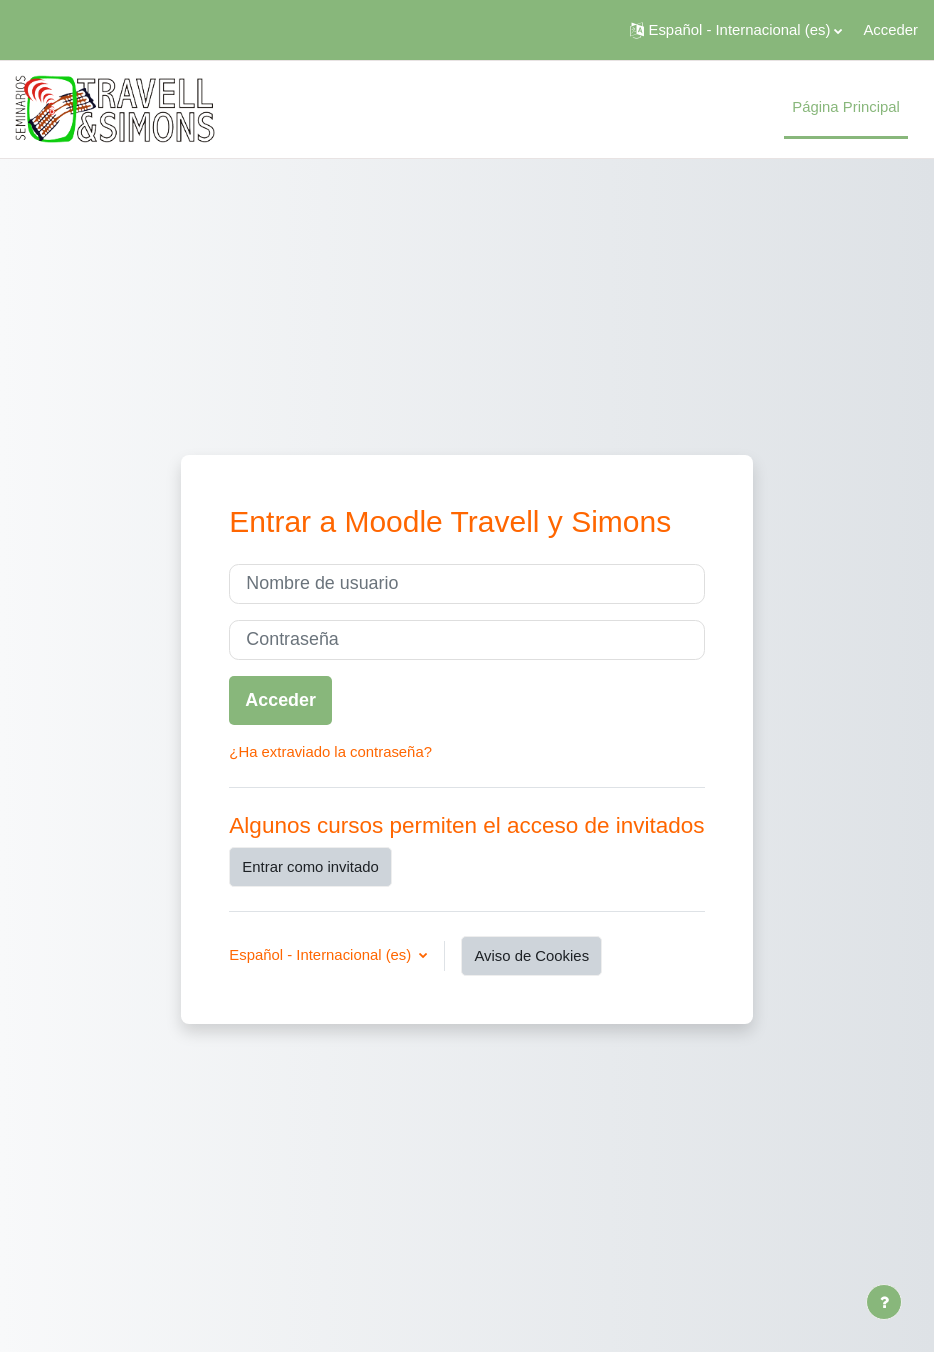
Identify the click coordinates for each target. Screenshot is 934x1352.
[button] (736, 30)
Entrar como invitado (310, 867)
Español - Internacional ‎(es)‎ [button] (322, 955)
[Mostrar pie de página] (884, 1302)
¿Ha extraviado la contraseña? (330, 752)
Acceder (890, 30)
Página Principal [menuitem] (846, 107)
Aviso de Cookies (531, 956)
